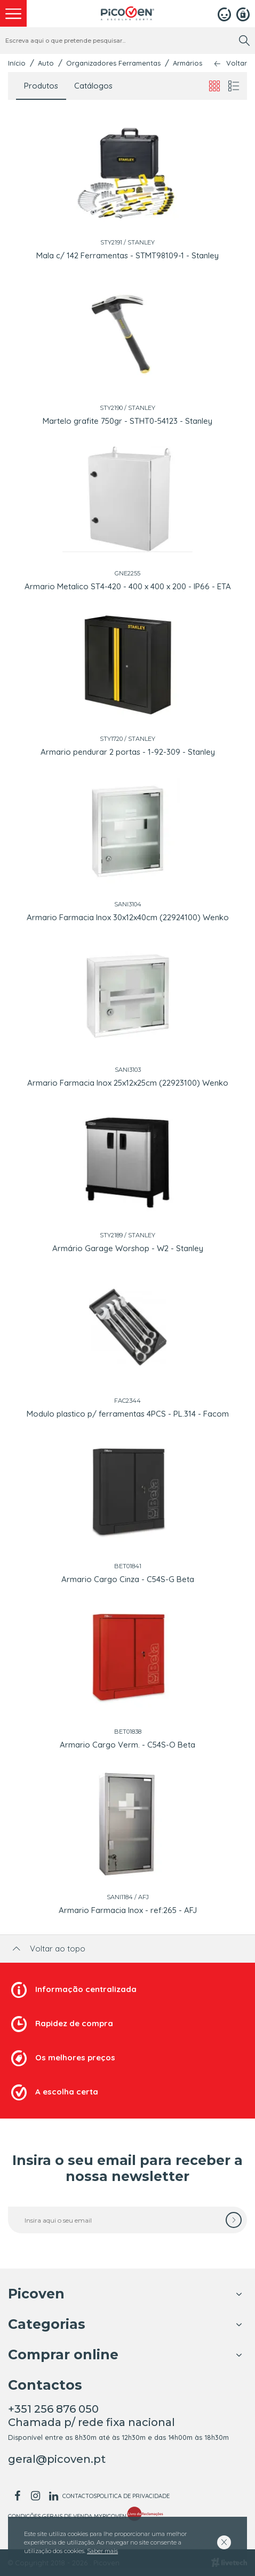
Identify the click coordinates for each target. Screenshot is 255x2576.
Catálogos (93, 86)
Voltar (236, 63)
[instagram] (35, 2496)
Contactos (79, 2496)
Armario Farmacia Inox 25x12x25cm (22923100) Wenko (127, 1083)
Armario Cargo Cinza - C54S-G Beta (127, 1579)
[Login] (224, 13)
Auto (46, 63)
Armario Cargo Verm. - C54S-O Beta (127, 1745)
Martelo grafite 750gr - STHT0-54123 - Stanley (127, 421)
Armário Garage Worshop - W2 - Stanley (127, 1248)
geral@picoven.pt (57, 2459)
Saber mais (102, 2551)
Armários (187, 63)
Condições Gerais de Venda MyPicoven (67, 2516)
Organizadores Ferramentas (113, 63)
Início (17, 63)
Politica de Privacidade (133, 2496)
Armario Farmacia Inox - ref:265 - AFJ (128, 1910)
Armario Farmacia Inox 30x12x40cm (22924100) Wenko (128, 917)
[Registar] (243, 13)
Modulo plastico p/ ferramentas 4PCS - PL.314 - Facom (128, 1414)
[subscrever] (234, 2220)
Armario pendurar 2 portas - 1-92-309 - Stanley (128, 752)
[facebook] (17, 2496)
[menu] (13, 13)
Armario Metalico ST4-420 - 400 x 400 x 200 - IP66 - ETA (128, 586)
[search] (244, 40)
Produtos (41, 86)
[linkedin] (53, 2496)
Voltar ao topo (48, 1948)
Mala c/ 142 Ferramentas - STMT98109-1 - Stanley (127, 255)
